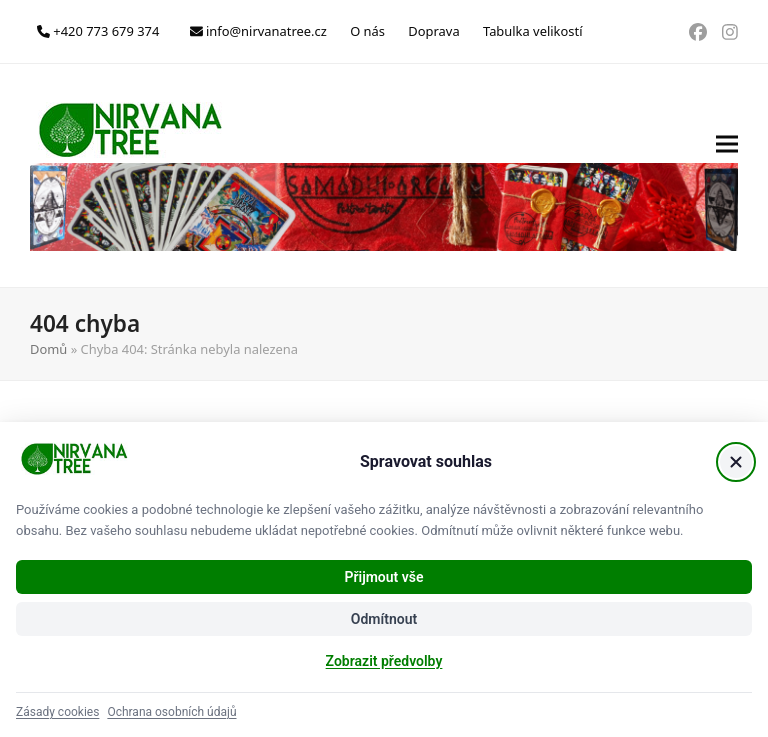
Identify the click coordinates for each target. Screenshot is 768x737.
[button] (727, 175)
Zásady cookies (57, 712)
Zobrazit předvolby (384, 661)
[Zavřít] (736, 462)
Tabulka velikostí (532, 31)
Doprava (433, 31)
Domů (48, 349)
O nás (367, 31)
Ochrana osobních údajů (171, 712)
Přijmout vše (383, 577)
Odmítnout (384, 619)
